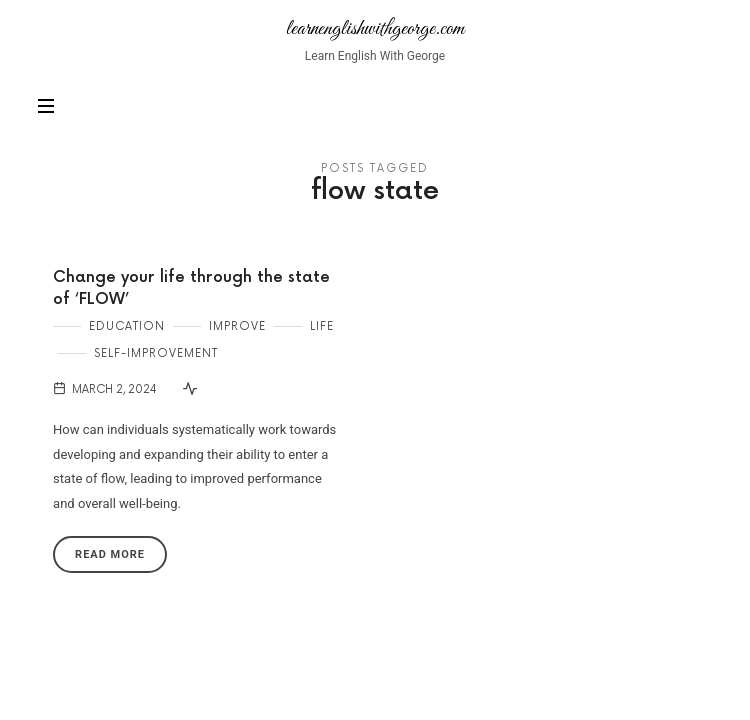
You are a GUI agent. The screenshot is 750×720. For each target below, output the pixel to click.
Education (127, 326)
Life (322, 326)
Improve (237, 326)
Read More (110, 554)
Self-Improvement (156, 353)
